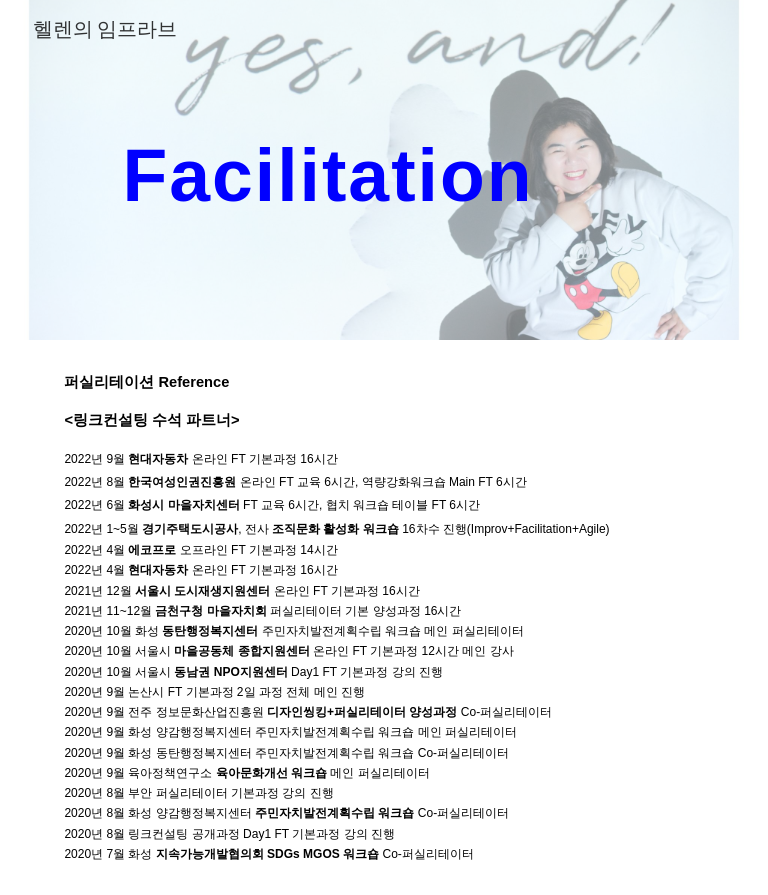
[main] (327, 169)
